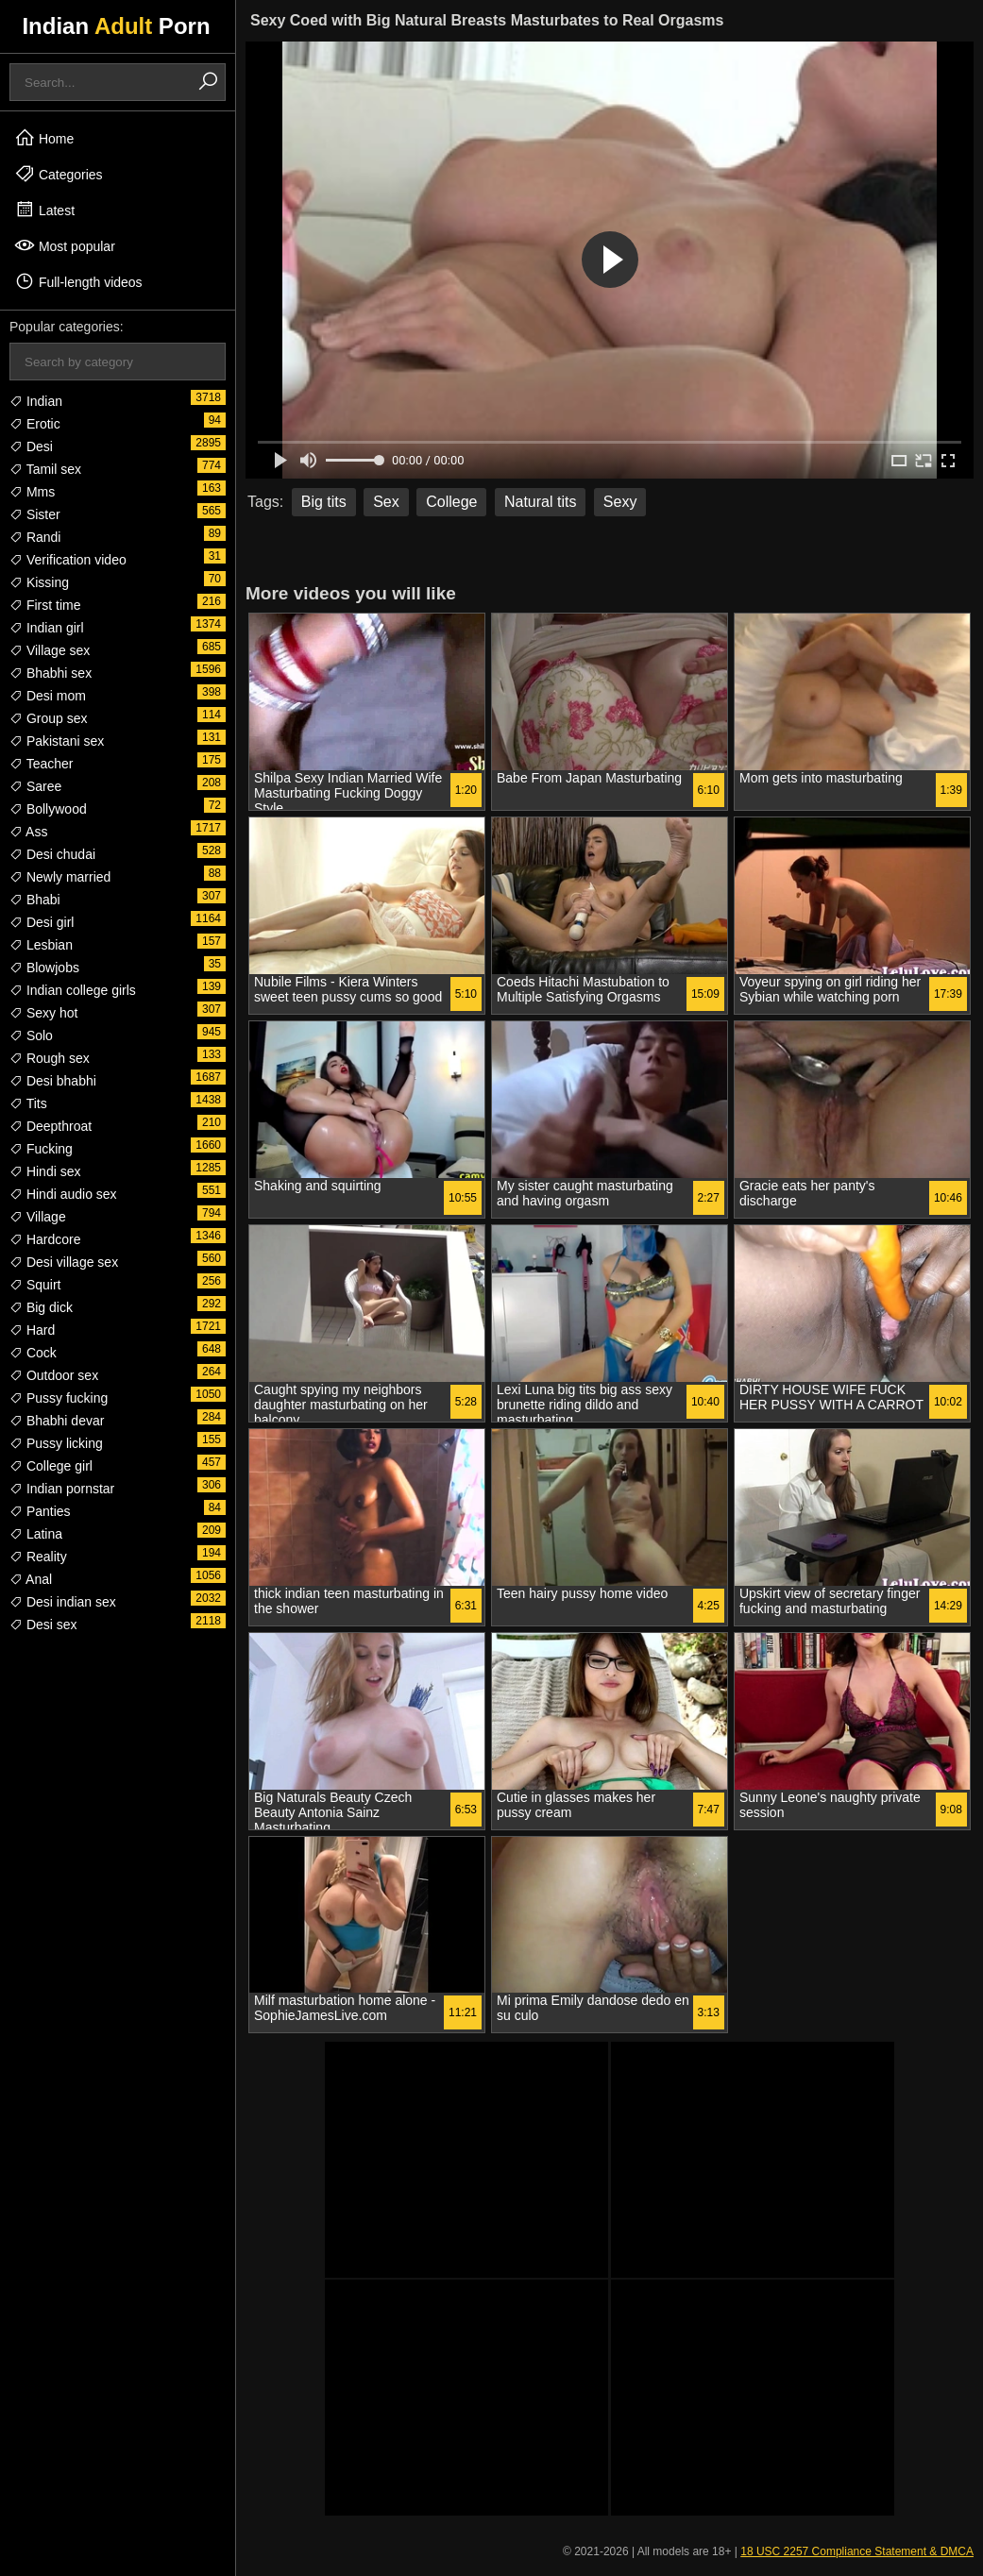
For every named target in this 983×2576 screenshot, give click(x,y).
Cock (33, 1352)
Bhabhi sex (50, 673)
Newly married (59, 876)
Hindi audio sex (63, 1194)
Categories (58, 173)
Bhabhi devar (56, 1420)
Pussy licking (56, 1443)
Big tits (324, 502)
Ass (28, 831)
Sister (34, 514)
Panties (40, 1511)
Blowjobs (44, 967)
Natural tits (540, 502)
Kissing (39, 582)
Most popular (64, 245)
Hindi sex (44, 1171)
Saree (35, 786)
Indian (35, 401)
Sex (386, 502)
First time (44, 605)
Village (37, 1216)
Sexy (620, 502)
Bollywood (48, 809)
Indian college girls (72, 990)
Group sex (48, 718)
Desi (31, 446)
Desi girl (41, 922)
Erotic (34, 423)
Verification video (68, 559)
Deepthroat (50, 1126)
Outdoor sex (53, 1375)
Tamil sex (45, 469)
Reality (38, 1556)
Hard (32, 1330)
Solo (31, 1035)
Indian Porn (116, 26)
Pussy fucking (58, 1398)
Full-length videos (78, 281)
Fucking (41, 1148)
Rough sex (49, 1058)
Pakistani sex (56, 741)
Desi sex (43, 1624)
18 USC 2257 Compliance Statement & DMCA (857, 2551)
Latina (35, 1533)
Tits (28, 1103)
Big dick (41, 1307)
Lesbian (41, 944)
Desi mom (47, 695)
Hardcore (44, 1239)
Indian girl (46, 627)
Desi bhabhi (52, 1080)
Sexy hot (43, 1012)
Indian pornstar (61, 1488)
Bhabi (34, 899)
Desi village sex (63, 1262)
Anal (30, 1579)
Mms (32, 491)
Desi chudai (52, 854)
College (451, 502)
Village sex (49, 650)
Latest (44, 209)
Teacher (41, 763)
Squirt (34, 1284)
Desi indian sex (62, 1601)
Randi (34, 537)
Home (44, 137)
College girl (51, 1465)
